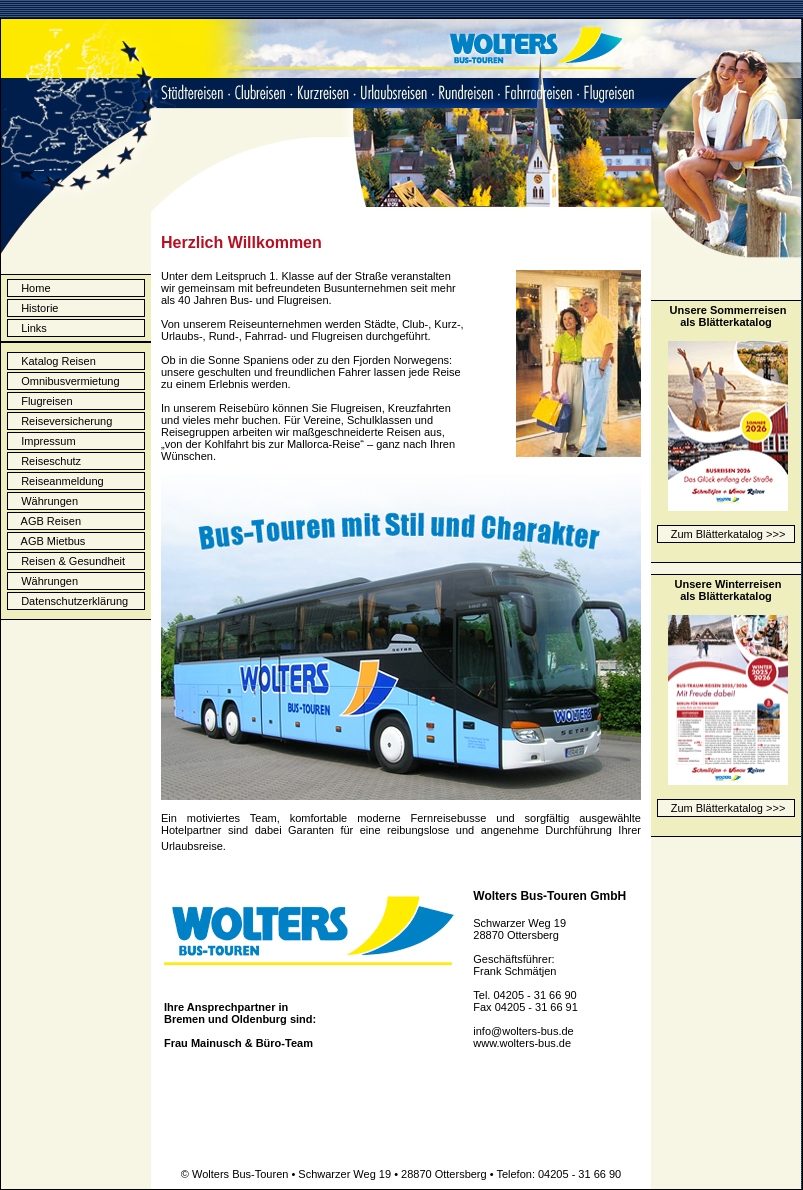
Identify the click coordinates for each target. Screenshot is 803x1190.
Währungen (45, 501)
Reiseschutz (46, 461)
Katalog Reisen (54, 361)
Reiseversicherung (62, 421)
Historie (39, 308)
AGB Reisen (46, 521)
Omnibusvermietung (66, 381)
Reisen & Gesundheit (68, 561)
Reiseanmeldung (58, 481)
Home (35, 288)
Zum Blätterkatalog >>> (728, 534)
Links (34, 328)
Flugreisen (42, 401)
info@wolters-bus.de (523, 1031)
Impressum (44, 441)
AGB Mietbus (48, 541)
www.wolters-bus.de (522, 1043)
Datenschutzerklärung (70, 601)
